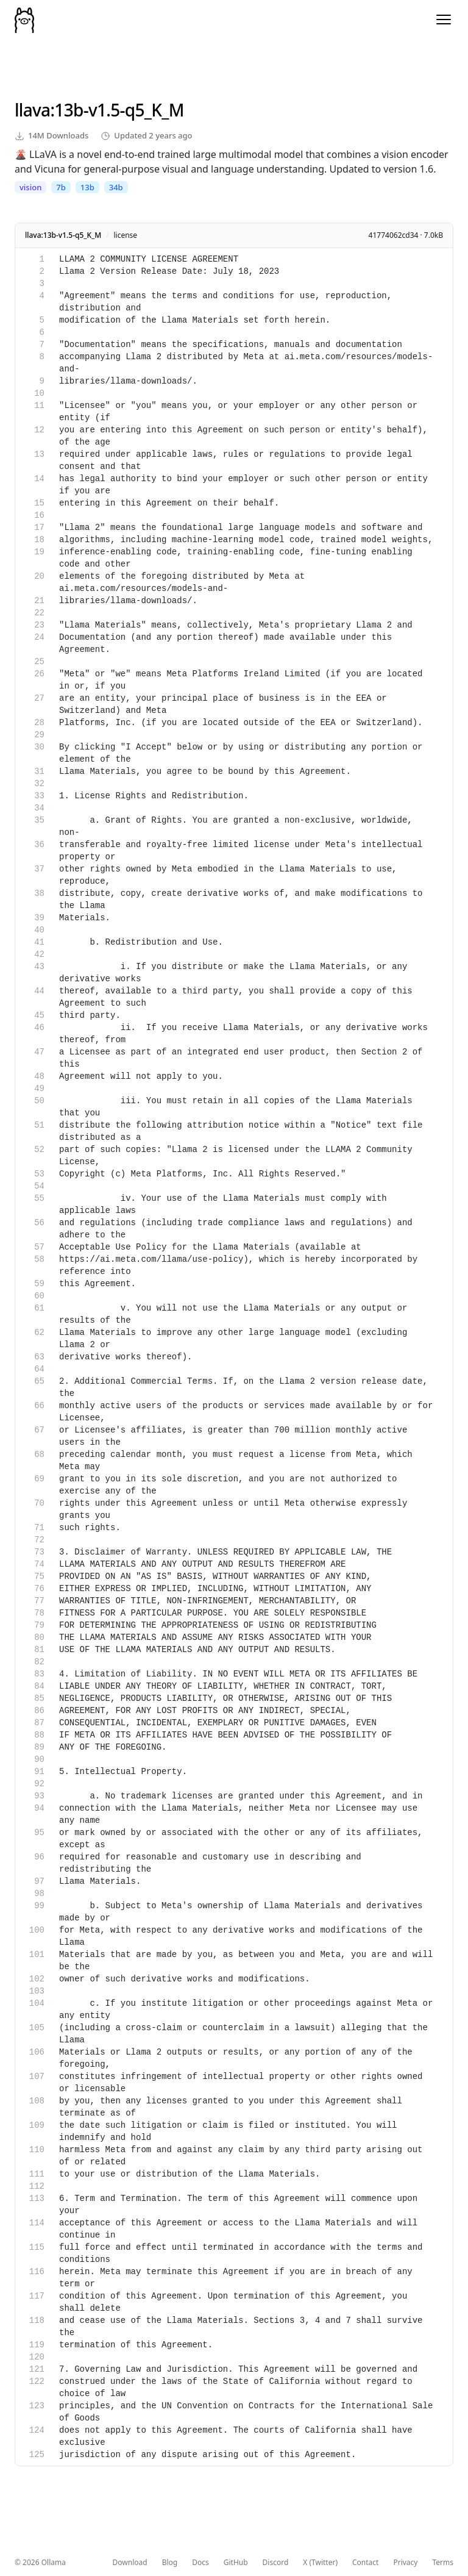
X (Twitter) (320, 2562)
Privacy (405, 2562)
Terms (442, 2562)
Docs (200, 2562)
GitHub (236, 2562)
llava (32, 109)
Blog (170, 2562)
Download (130, 2562)
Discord (276, 2562)
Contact (365, 2562)
